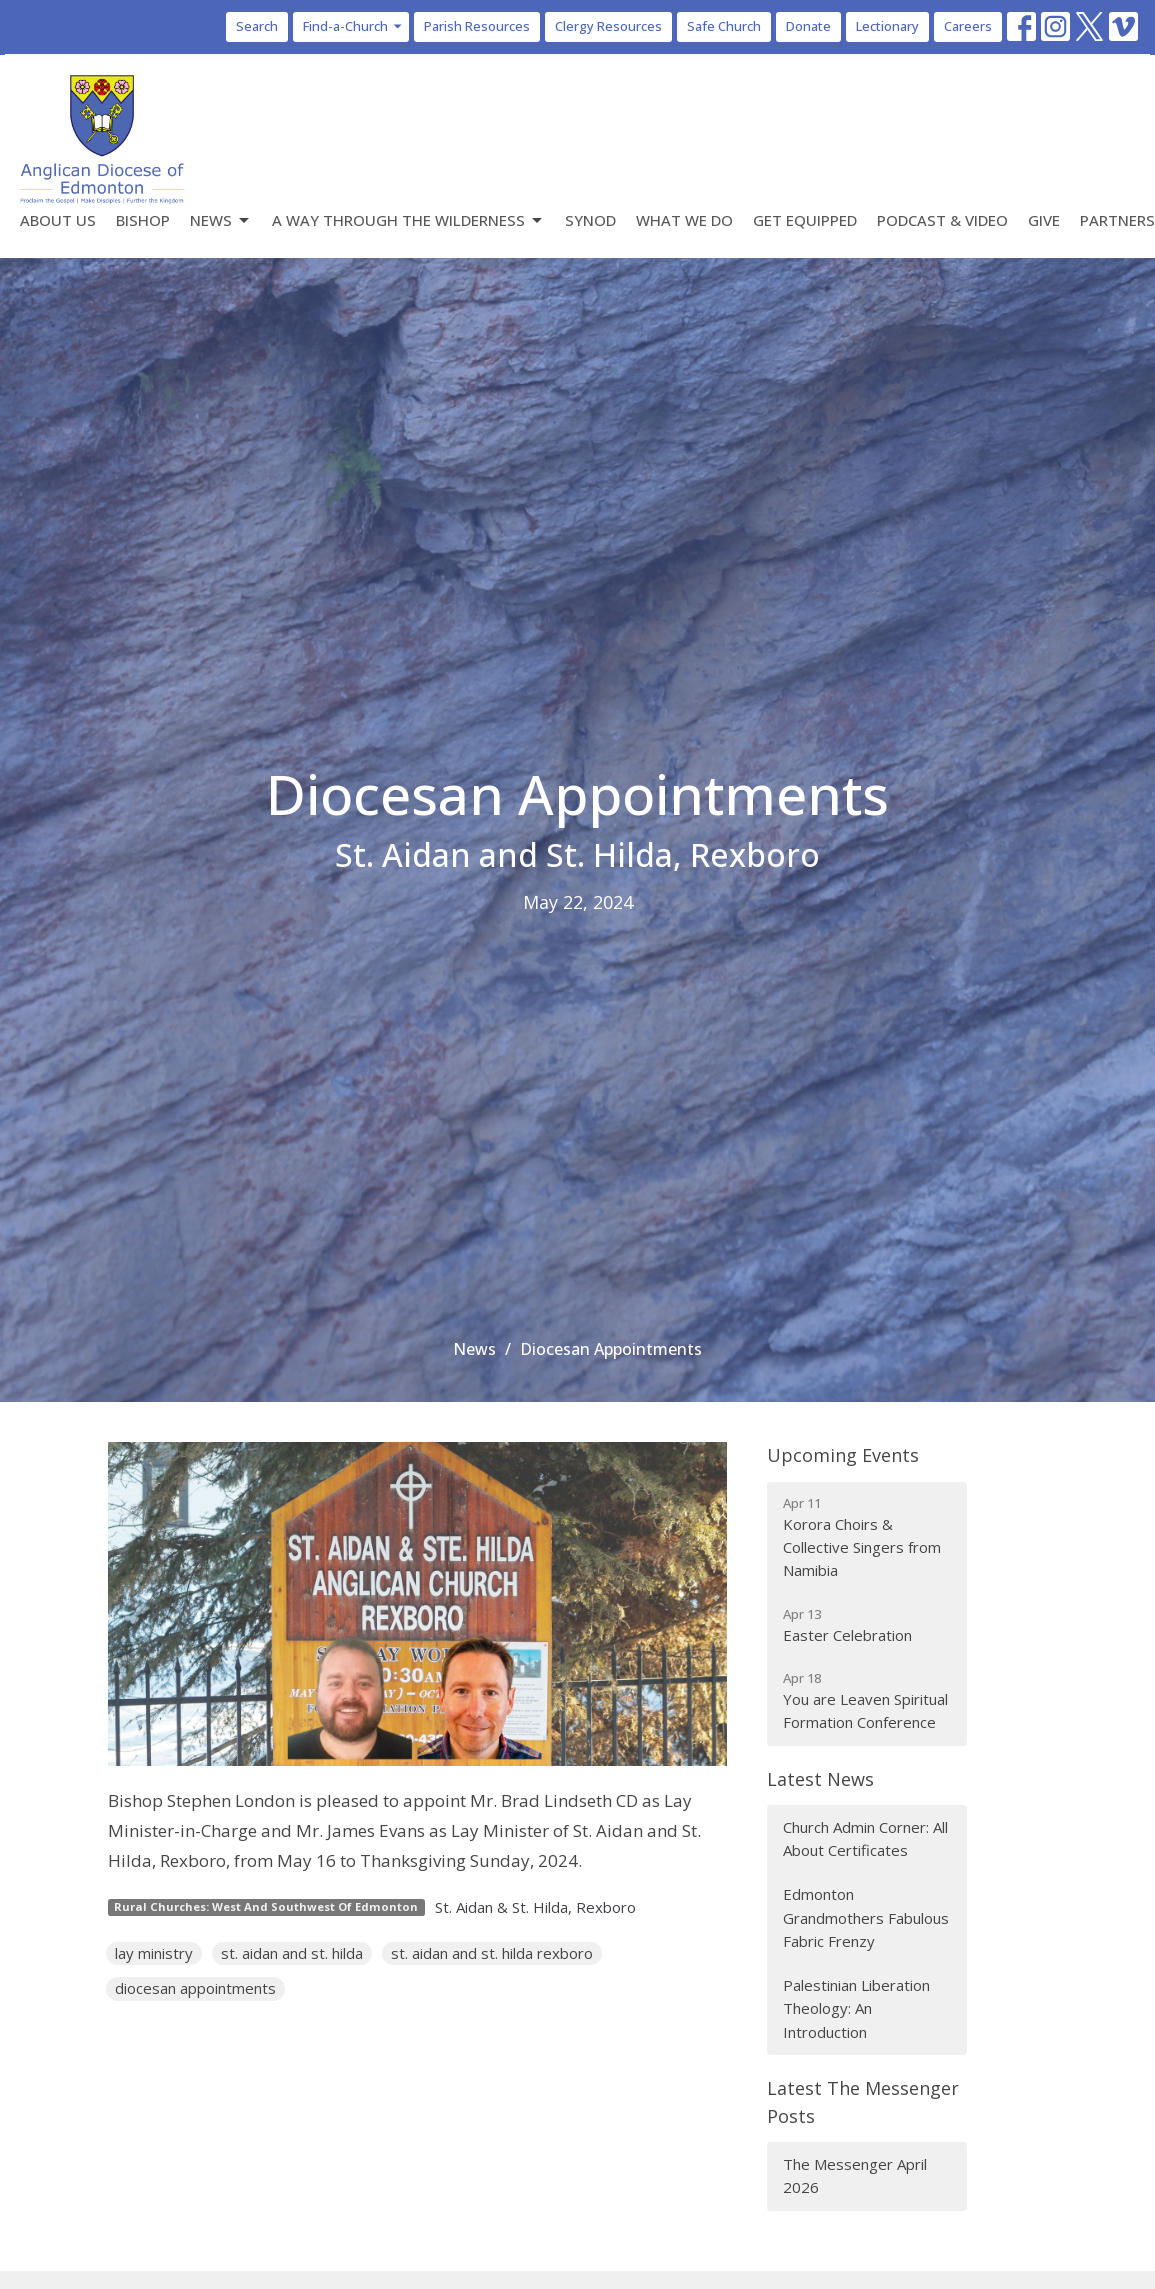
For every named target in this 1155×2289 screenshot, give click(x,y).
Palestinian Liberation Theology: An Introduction (856, 2008)
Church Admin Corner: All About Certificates (865, 1838)
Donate (808, 26)
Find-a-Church (353, 26)
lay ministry (154, 1953)
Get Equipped (805, 220)
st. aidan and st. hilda (292, 1953)
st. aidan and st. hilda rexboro (492, 1953)
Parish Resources (477, 26)
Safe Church (724, 26)
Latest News (820, 1779)
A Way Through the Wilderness (408, 220)
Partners (1117, 220)
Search (257, 26)
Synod (590, 220)
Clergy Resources (608, 26)
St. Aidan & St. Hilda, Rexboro (535, 1907)
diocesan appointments (195, 1988)
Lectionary (887, 26)
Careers (968, 26)
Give (1044, 220)
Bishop (143, 220)
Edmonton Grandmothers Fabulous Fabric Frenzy (866, 1917)
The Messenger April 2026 (855, 2175)
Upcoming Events (843, 1455)
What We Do (684, 220)
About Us (58, 220)
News (221, 220)
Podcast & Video (942, 220)
